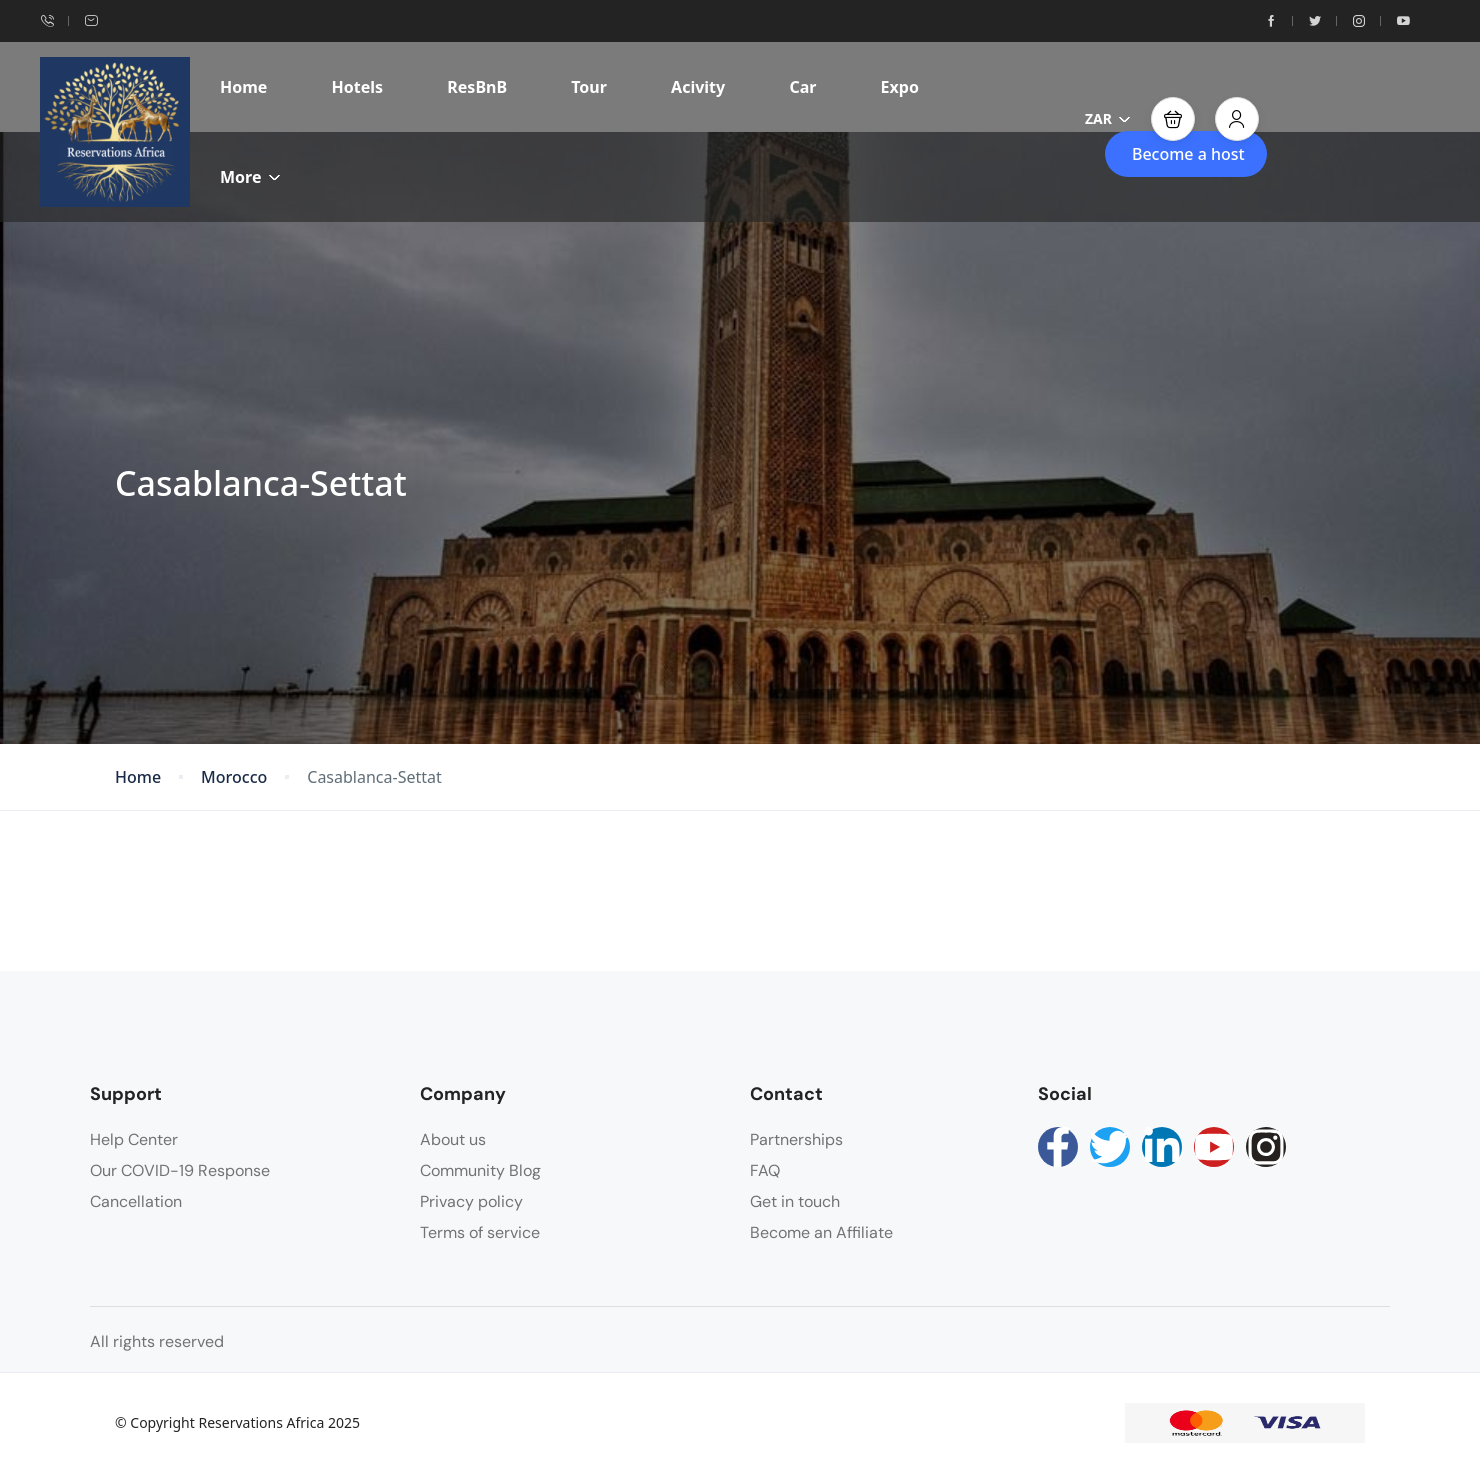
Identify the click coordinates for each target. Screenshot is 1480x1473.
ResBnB (477, 87)
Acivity (698, 87)
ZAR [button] (1108, 118)
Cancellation (136, 1201)
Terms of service (480, 1232)
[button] (1173, 119)
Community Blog (480, 1170)
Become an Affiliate (821, 1232)
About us (453, 1139)
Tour (589, 87)
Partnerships (796, 1139)
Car (802, 87)
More (250, 177)
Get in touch (795, 1201)
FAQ (765, 1170)
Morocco (234, 777)
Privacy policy (471, 1201)
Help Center (134, 1139)
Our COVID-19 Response (180, 1170)
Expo (900, 87)
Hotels (358, 87)
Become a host (1188, 154)
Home (243, 87)
